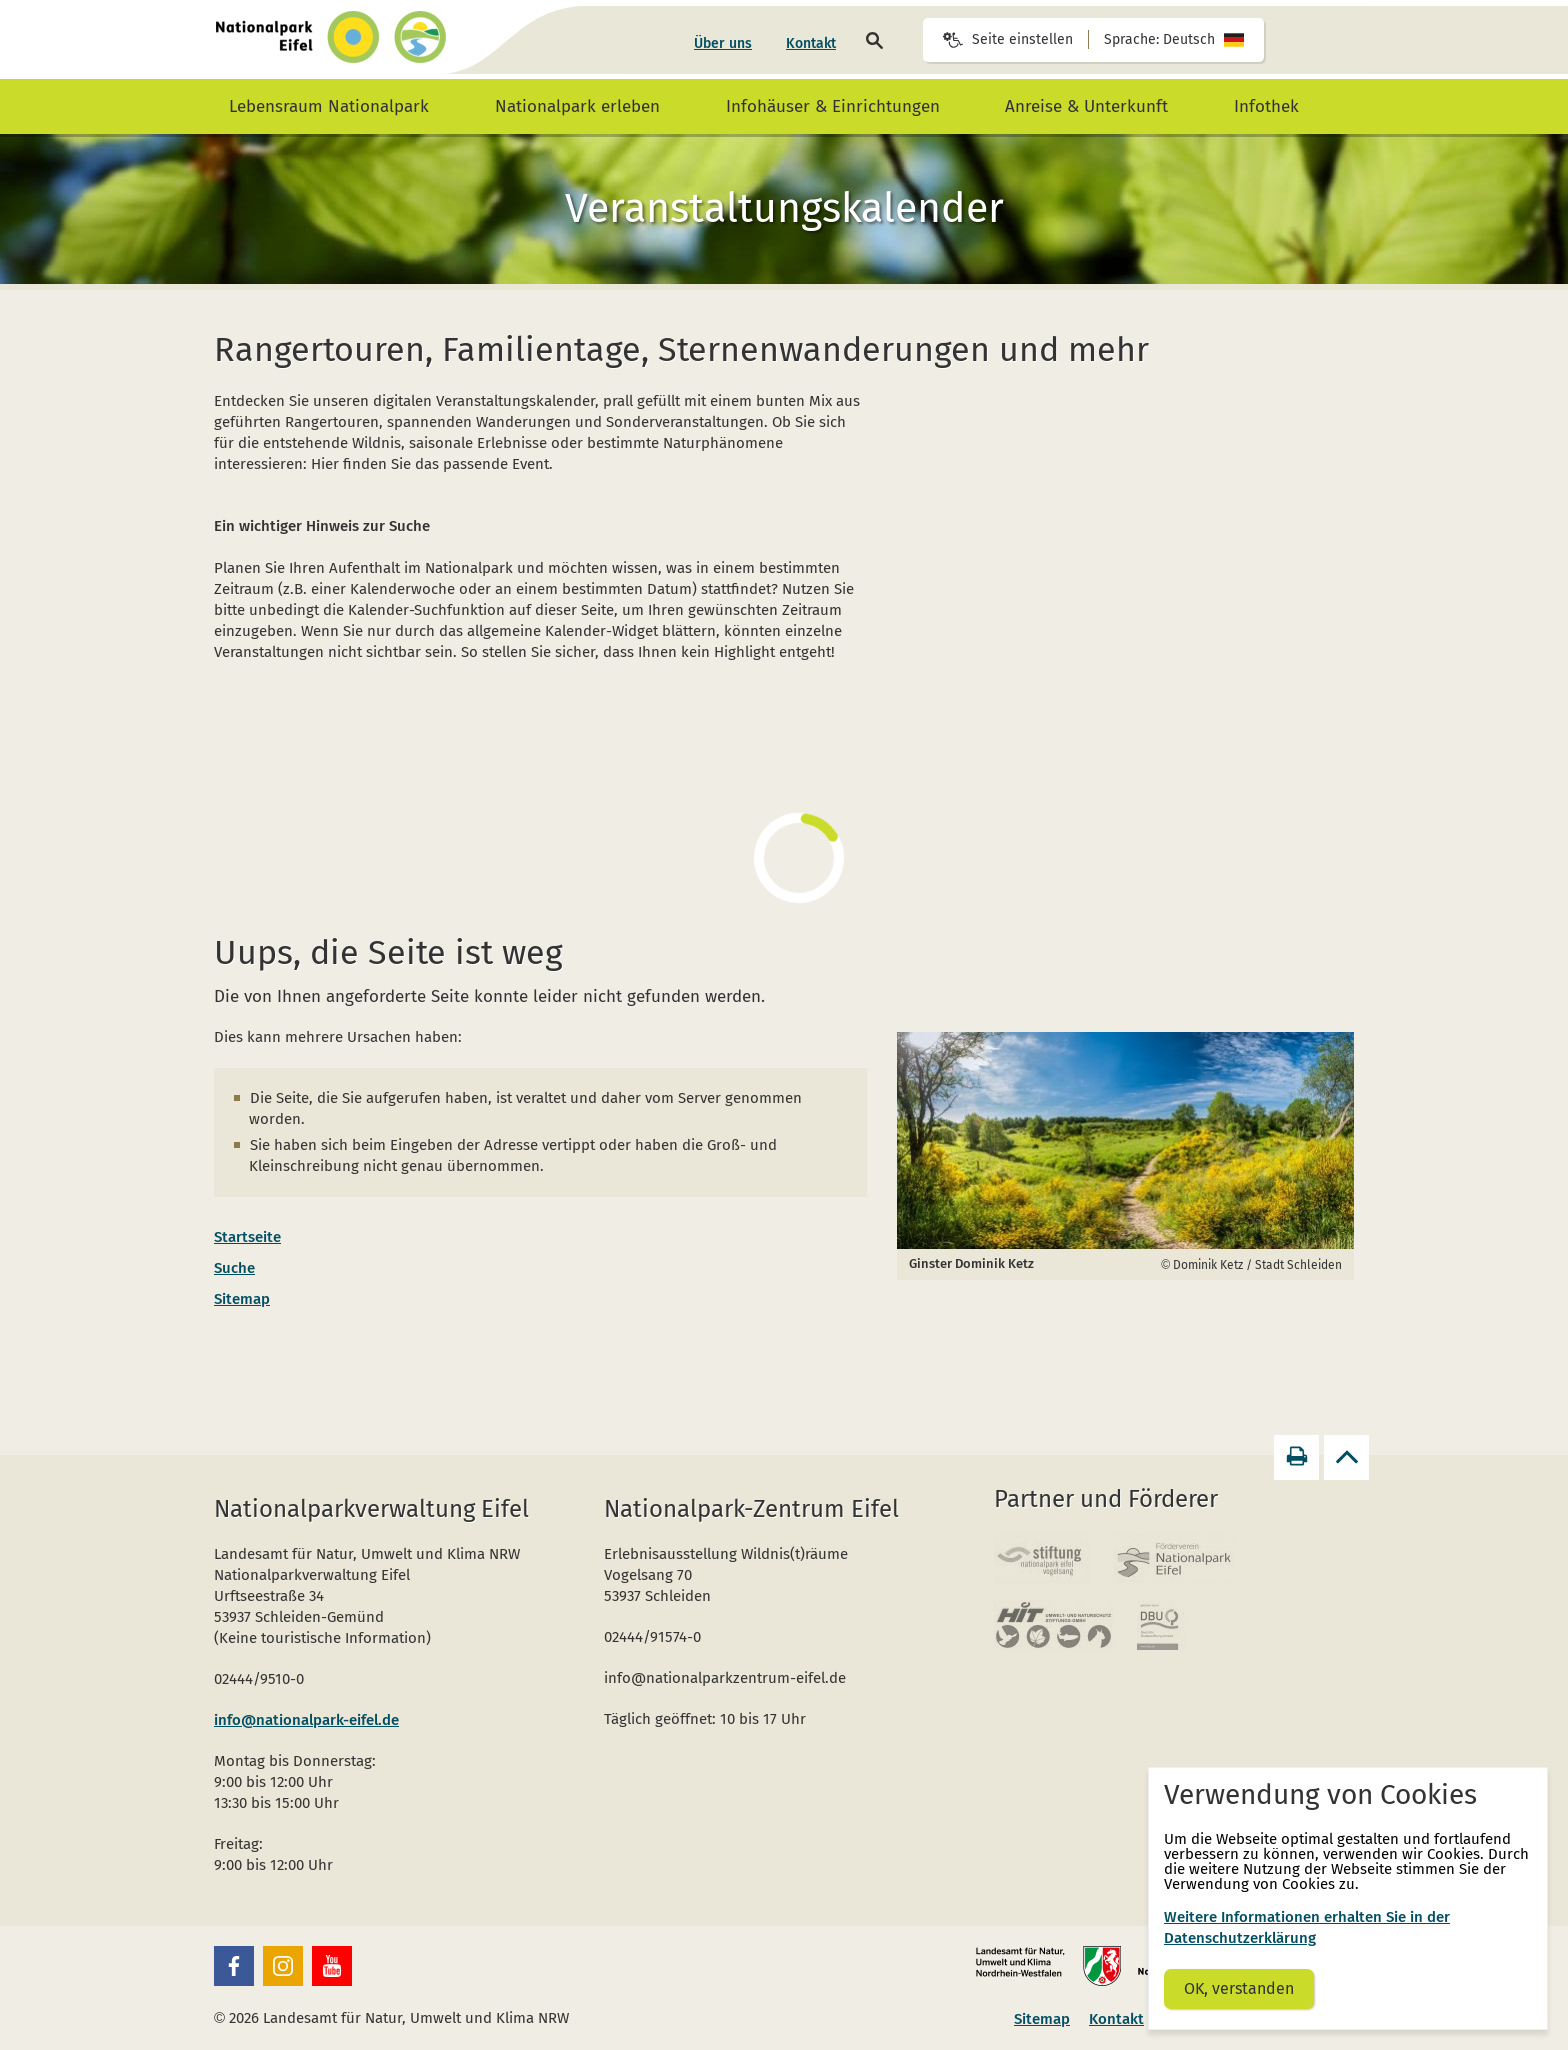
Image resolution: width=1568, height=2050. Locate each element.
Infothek (1266, 106)
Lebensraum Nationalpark (329, 106)
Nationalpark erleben (577, 106)
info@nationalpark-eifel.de (306, 1720)
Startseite (247, 1237)
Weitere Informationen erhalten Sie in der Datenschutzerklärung (1307, 1927)
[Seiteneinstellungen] (1093, 40)
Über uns (723, 43)
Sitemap (242, 1299)
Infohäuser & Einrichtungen (833, 106)
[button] (234, 1966)
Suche (234, 1268)
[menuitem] (723, 44)
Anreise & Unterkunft (1086, 106)
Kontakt (811, 43)
